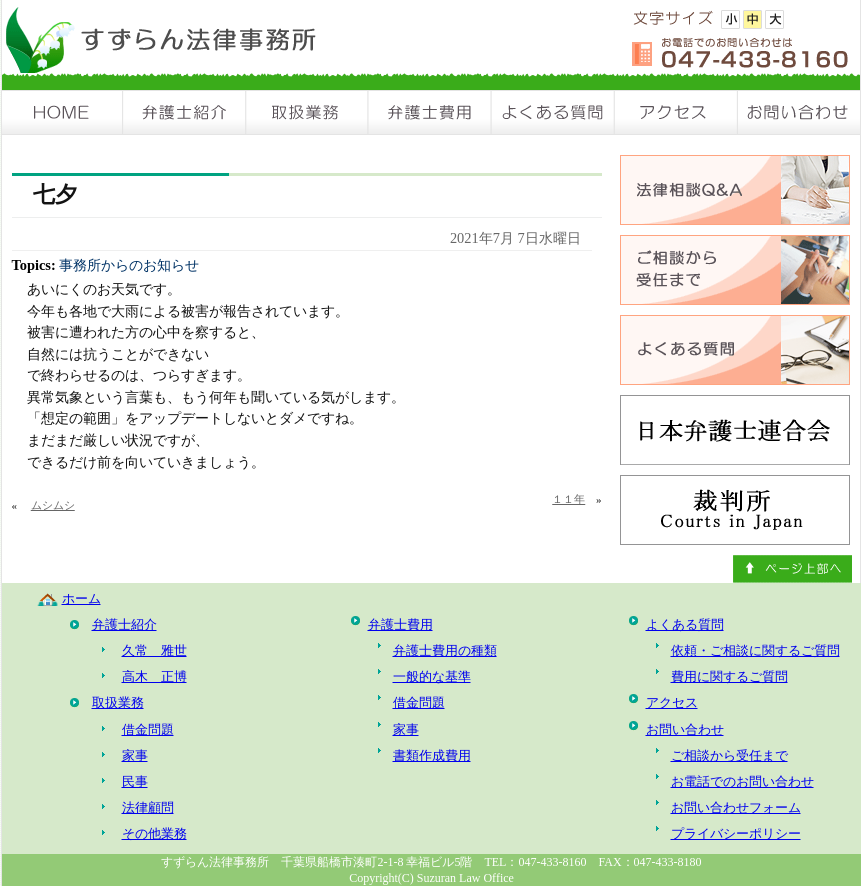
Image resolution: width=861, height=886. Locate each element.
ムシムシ (53, 505)
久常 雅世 (154, 650)
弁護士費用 (430, 112)
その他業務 (154, 833)
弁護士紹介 (185, 112)
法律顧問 (148, 807)
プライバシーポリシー (736, 833)
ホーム (81, 598)
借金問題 (148, 729)
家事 (135, 755)
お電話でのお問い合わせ (742, 781)
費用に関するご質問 (729, 676)
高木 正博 (154, 676)
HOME (63, 112)
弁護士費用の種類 (445, 650)
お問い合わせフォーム (736, 807)
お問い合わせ (799, 112)
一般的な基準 (432, 676)
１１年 (568, 499)
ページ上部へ (792, 569)
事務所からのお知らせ (129, 265)
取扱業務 (307, 112)
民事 (135, 781)
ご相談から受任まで (729, 755)
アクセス (676, 112)
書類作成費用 (432, 755)
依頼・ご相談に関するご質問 (755, 650)
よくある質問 (553, 112)
